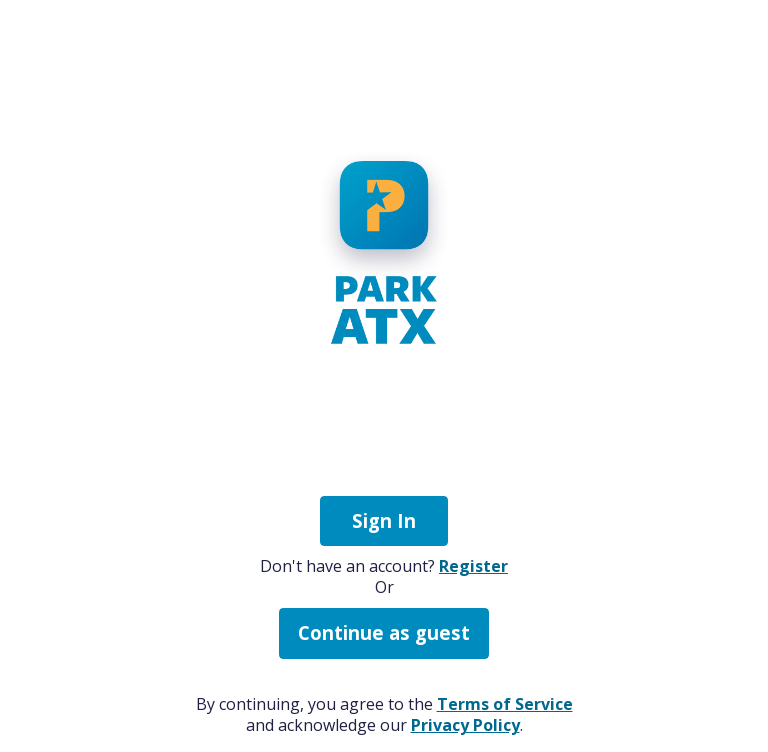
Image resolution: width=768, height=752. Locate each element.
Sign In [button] (384, 520)
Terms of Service (505, 704)
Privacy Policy (465, 725)
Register (473, 566)
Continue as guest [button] (384, 632)
